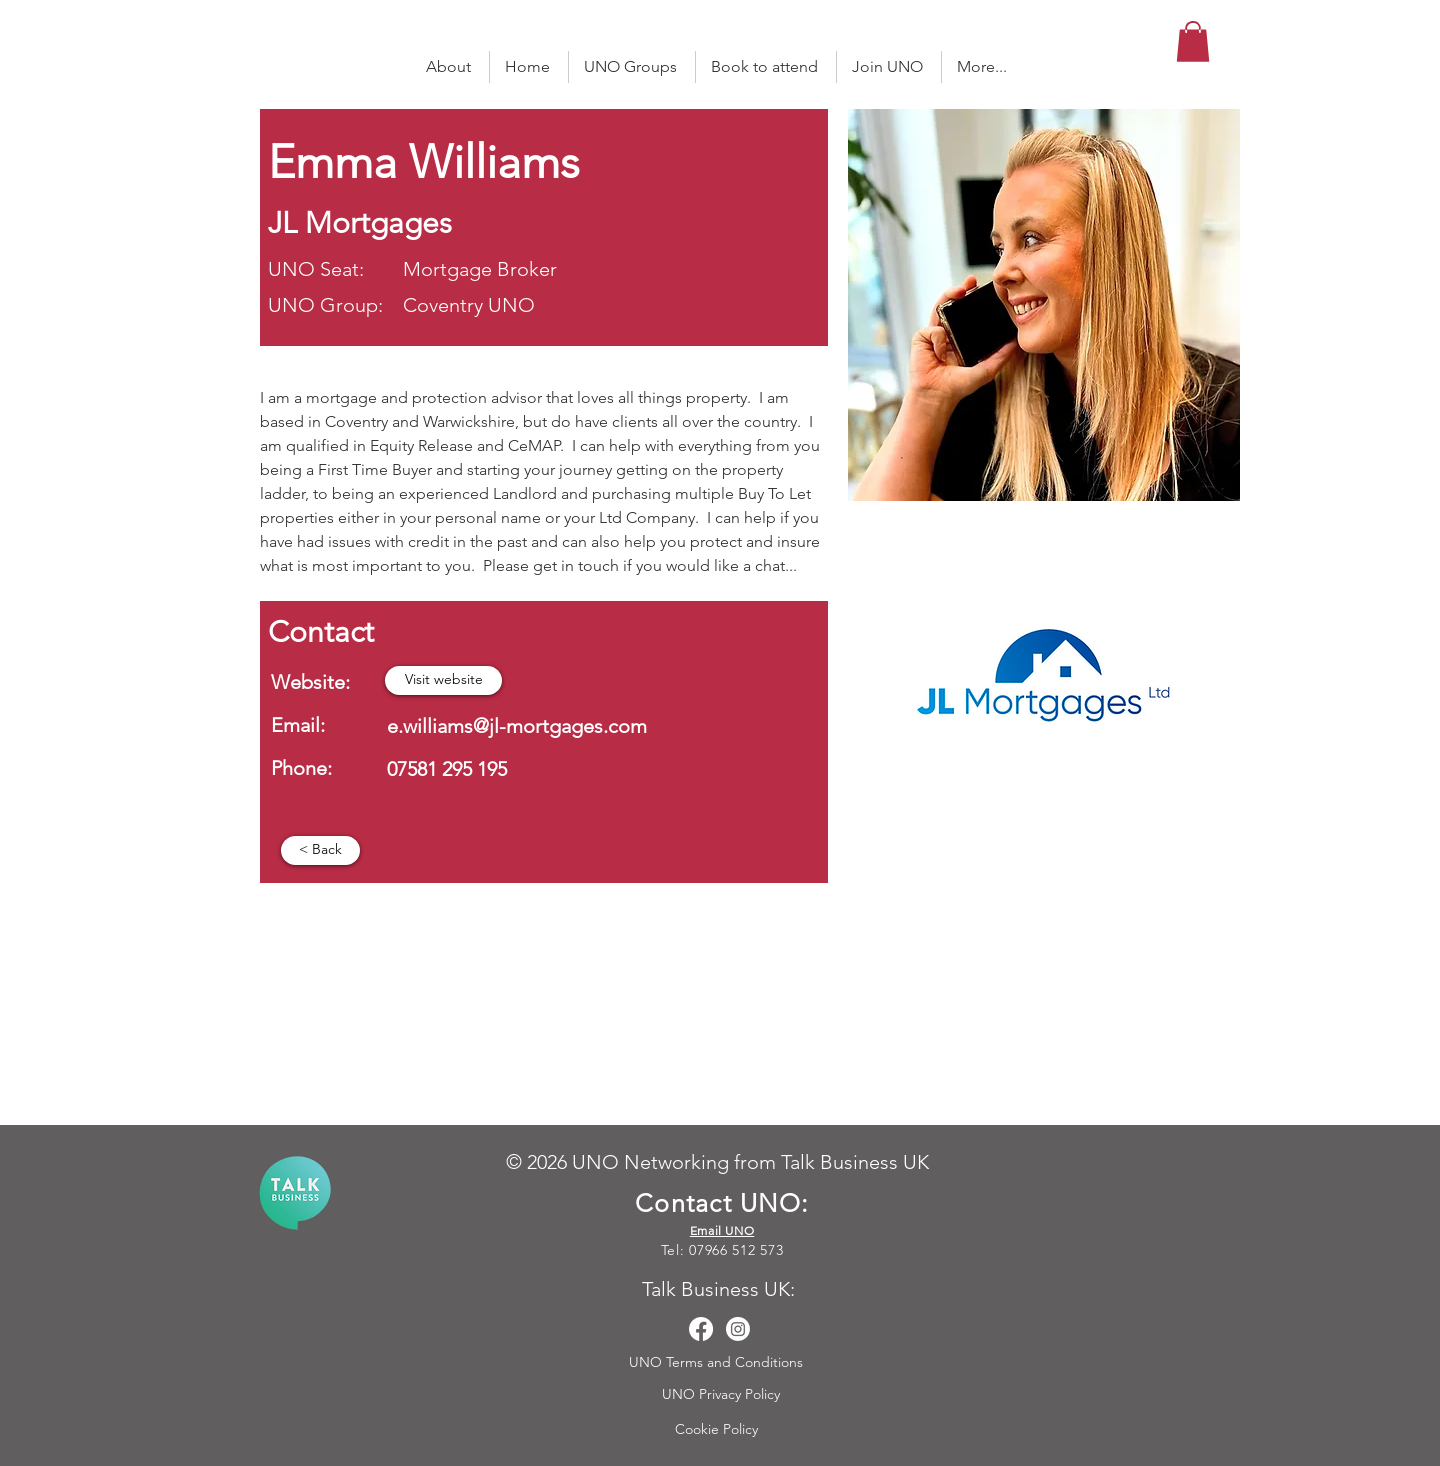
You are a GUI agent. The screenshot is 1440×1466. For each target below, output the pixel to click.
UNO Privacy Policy (723, 1394)
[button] (1193, 41)
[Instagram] (738, 1329)
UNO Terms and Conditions (718, 1362)
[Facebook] (701, 1329)
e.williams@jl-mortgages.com (517, 726)
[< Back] (320, 850)
